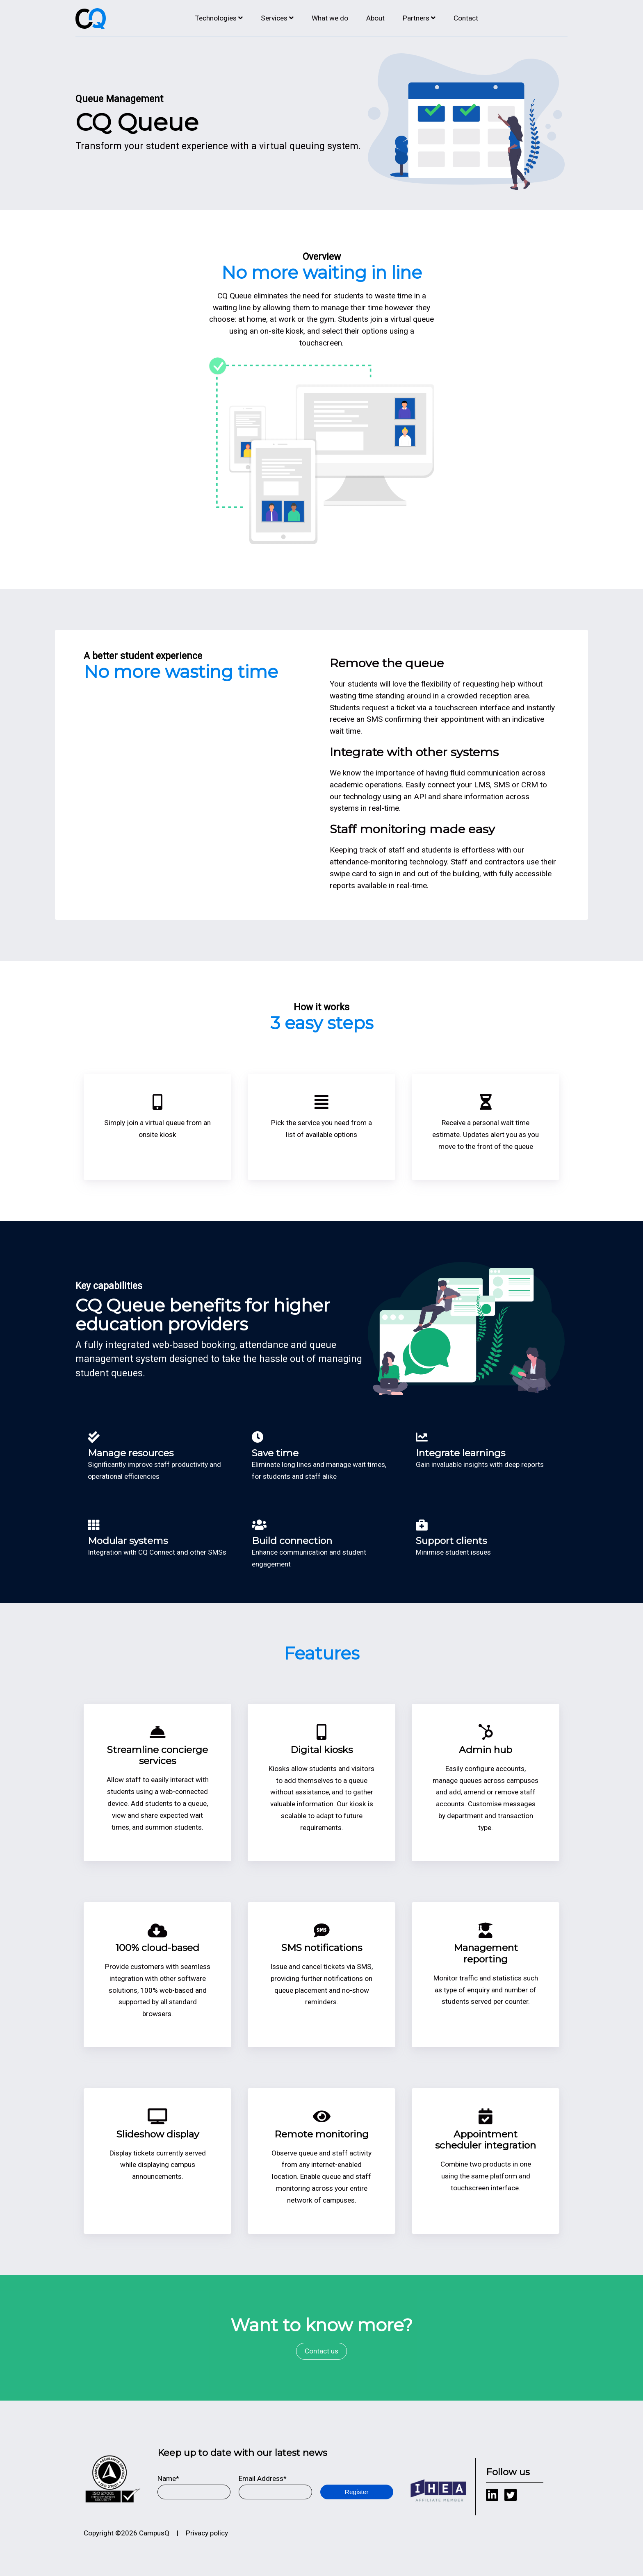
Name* (168, 2478)
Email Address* (263, 2478)
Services (274, 18)
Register (357, 2491)
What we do (330, 18)
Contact (466, 18)
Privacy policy (207, 2533)
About (375, 18)
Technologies (216, 18)
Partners (416, 18)
